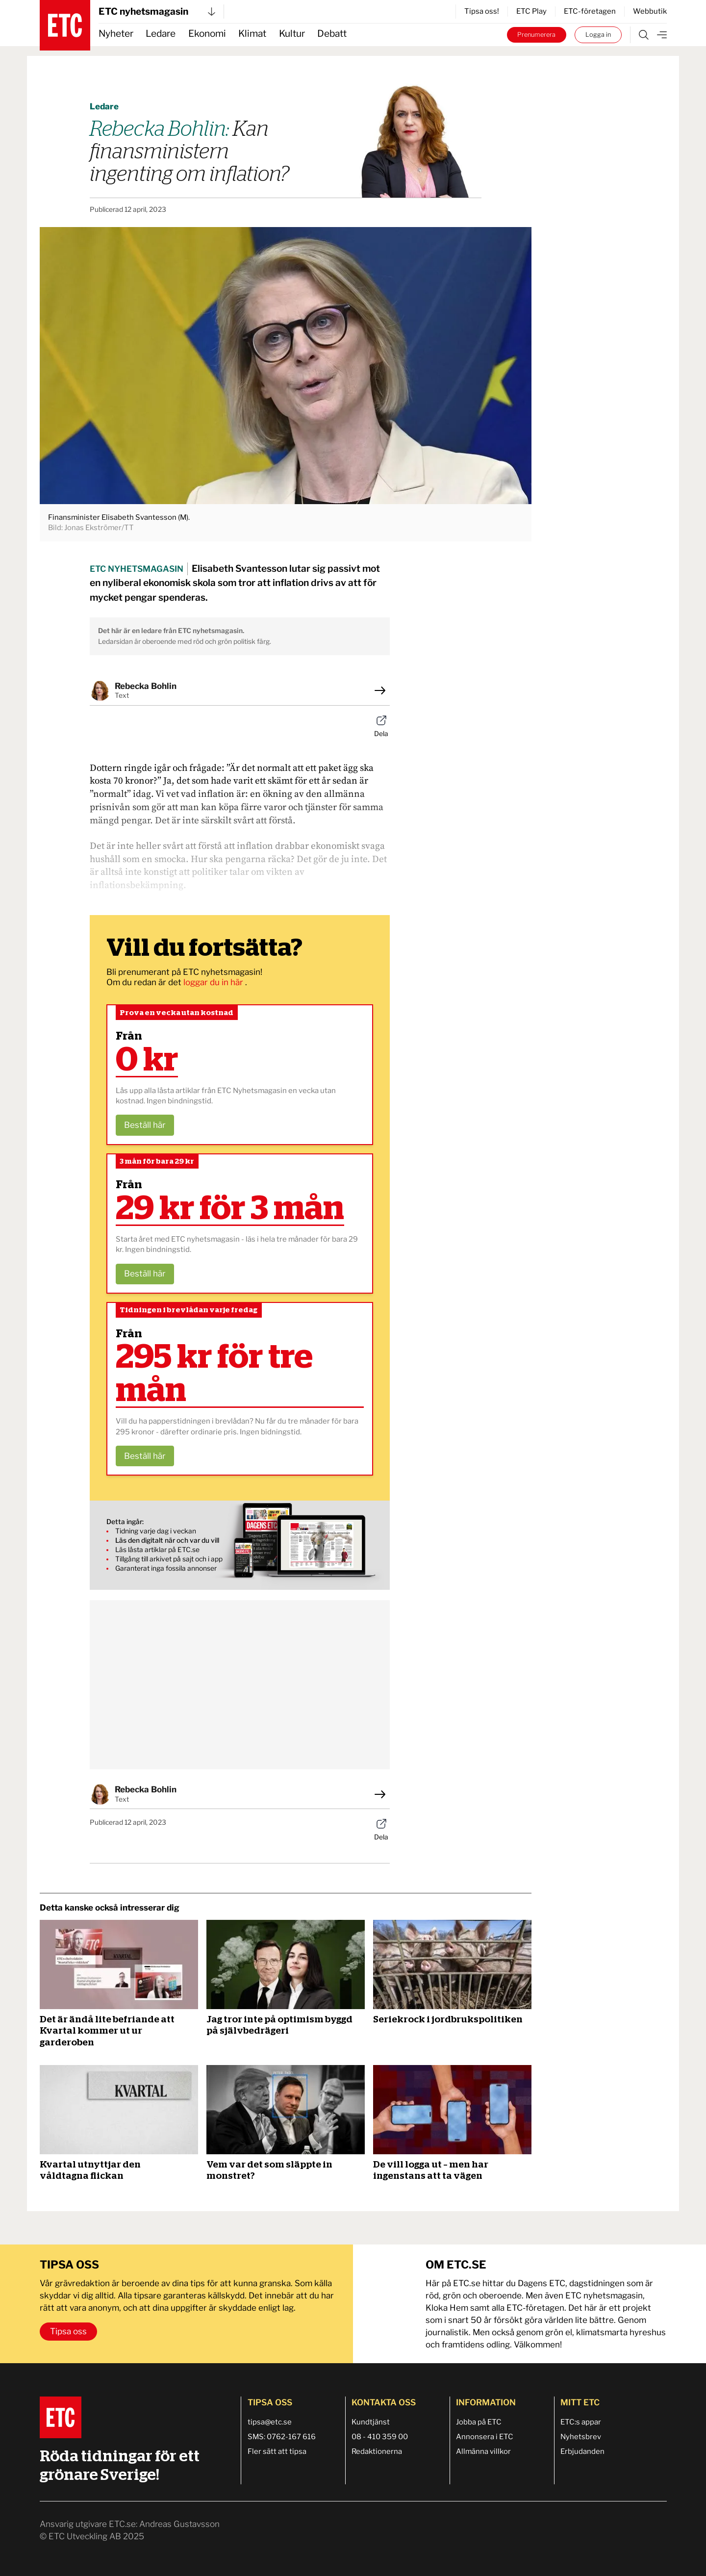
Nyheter (116, 33)
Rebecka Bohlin (145, 686)
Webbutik (650, 11)
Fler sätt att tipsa (277, 2451)
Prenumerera (536, 34)
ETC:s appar (580, 2422)
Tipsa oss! (481, 11)
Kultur (292, 33)
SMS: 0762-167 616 (282, 2436)
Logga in (598, 34)
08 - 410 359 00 (380, 2436)
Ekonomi (207, 33)
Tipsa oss (68, 2331)
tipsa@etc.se (270, 2422)
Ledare (161, 33)
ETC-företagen (590, 11)
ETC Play (531, 11)
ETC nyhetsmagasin (157, 11)
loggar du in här (214, 982)
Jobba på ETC (479, 2422)
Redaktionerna (377, 2451)
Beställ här (145, 1125)
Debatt (332, 33)
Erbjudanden (582, 2451)
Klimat (252, 33)
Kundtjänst (371, 2422)
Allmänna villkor (483, 2451)
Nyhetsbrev (580, 2436)
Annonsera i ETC (484, 2436)
